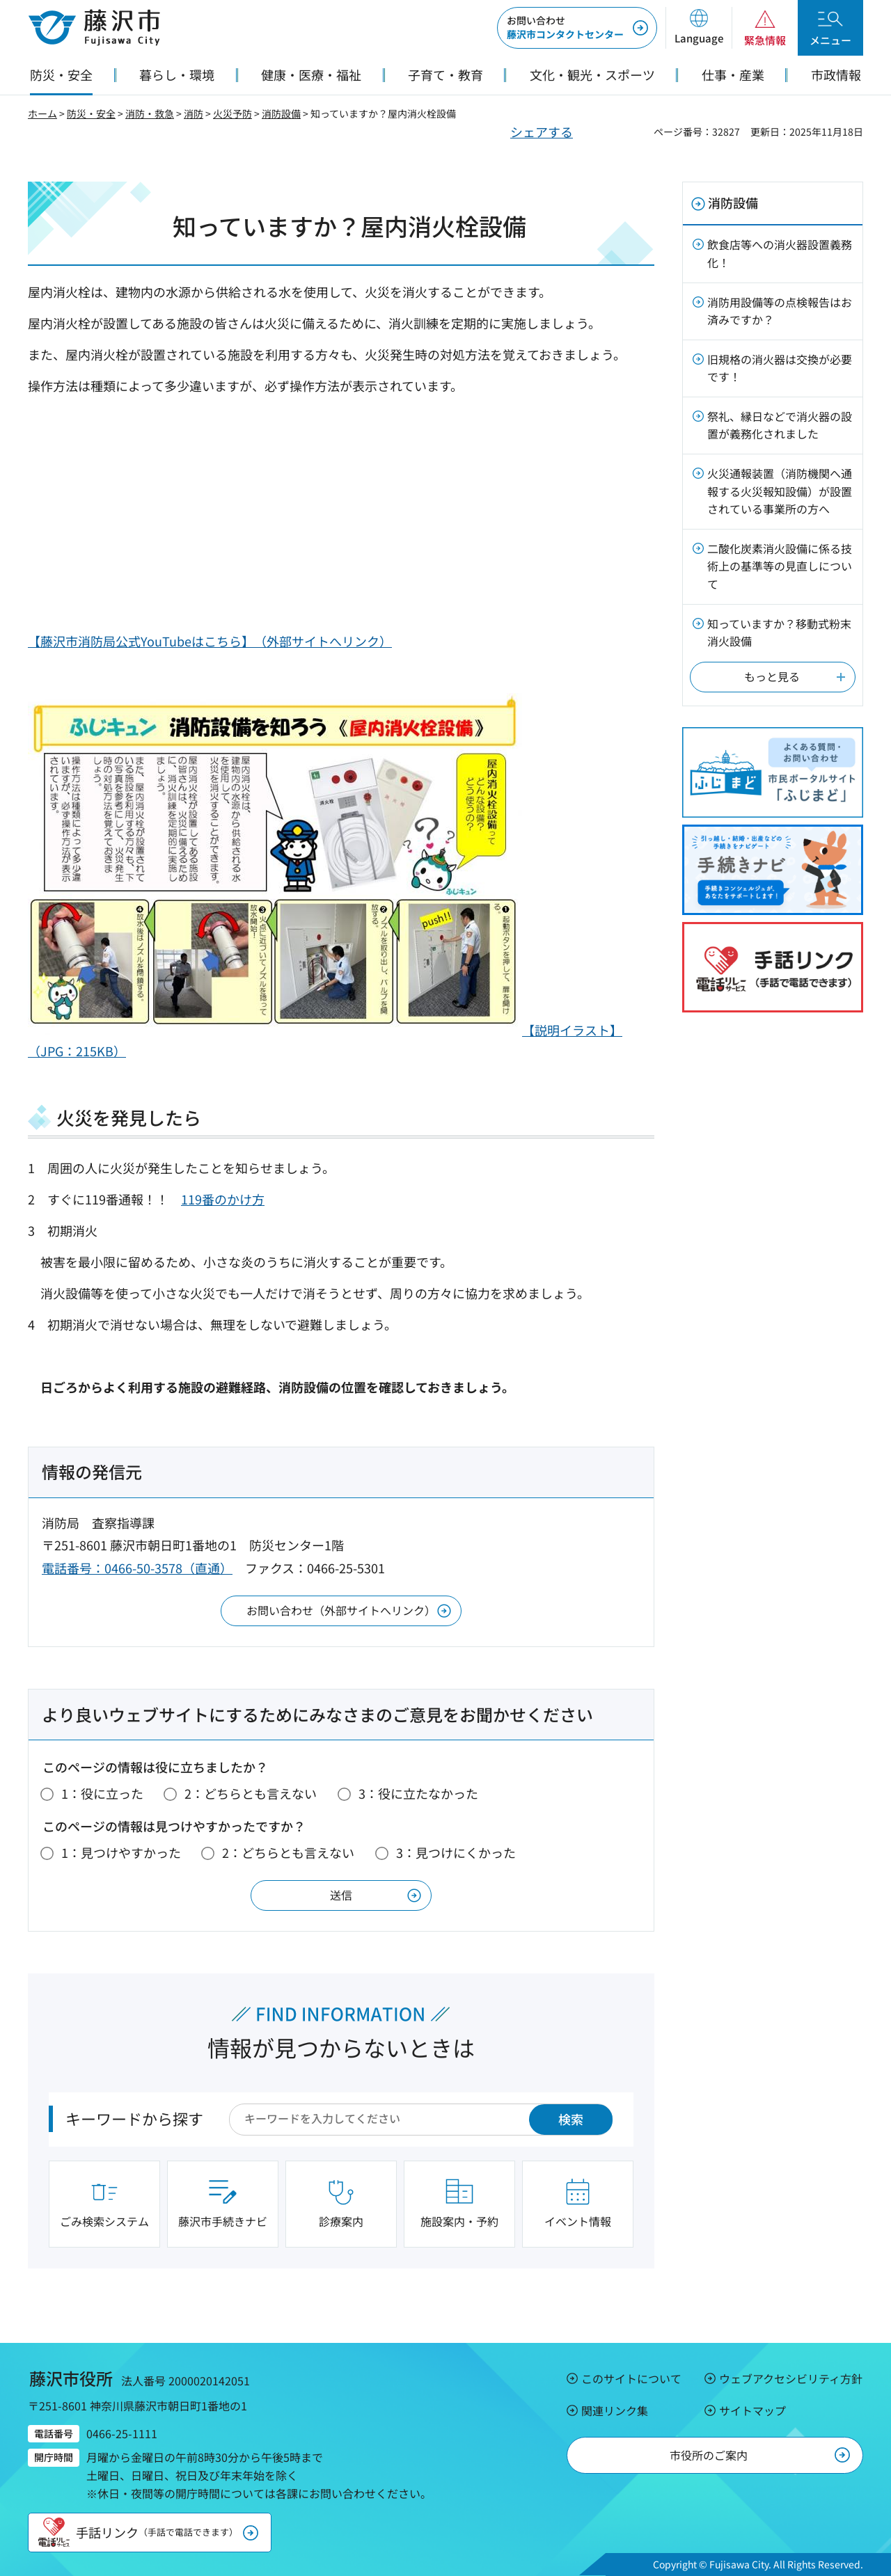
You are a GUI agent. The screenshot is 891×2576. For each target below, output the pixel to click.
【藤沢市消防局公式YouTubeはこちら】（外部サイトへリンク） (210, 641)
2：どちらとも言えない (250, 1793)
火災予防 (232, 113)
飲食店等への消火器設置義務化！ (779, 253)
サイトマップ (752, 2410)
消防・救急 (149, 113)
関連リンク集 (614, 2410)
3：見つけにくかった (456, 1852)
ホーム (42, 113)
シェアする (541, 132)
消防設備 (281, 113)
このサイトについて (631, 2378)
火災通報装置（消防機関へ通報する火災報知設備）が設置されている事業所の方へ (779, 491)
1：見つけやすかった (121, 1852)
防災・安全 (91, 113)
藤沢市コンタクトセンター (565, 27)
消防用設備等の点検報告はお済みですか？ (779, 311)
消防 (193, 113)
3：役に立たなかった (418, 1793)
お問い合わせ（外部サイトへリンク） (341, 1610)
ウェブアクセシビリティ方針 (790, 2378)
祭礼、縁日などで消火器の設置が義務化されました (779, 425)
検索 (570, 2119)
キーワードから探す (134, 2118)
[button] (698, 28)
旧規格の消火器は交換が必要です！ (779, 368)
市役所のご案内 (709, 2455)
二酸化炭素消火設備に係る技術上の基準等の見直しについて (779, 566)
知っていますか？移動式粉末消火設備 (779, 632)
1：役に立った (102, 1793)
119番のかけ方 (223, 1199)
